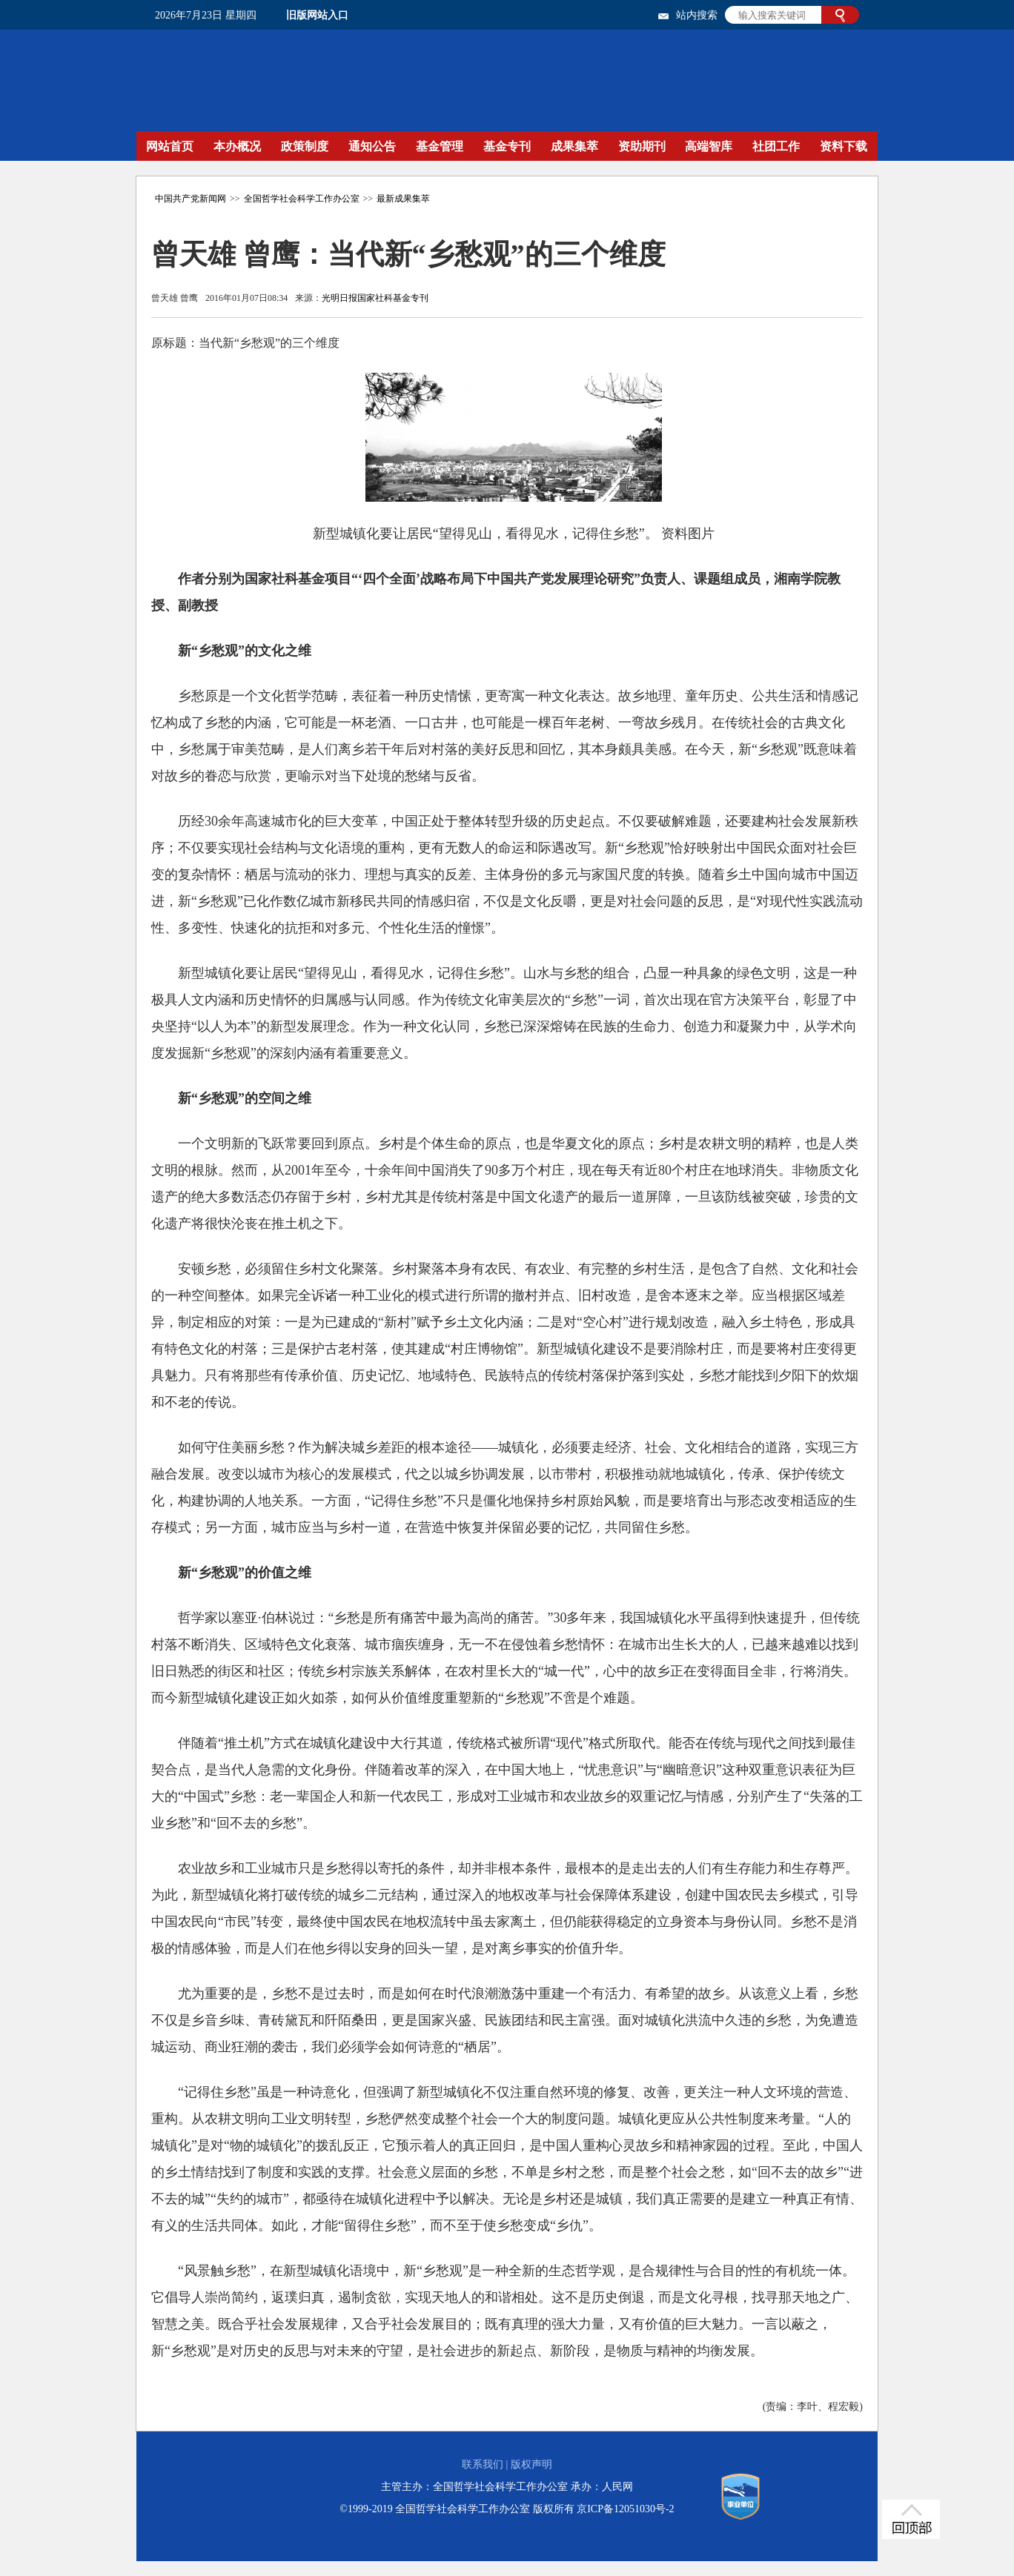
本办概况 (237, 146)
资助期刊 (642, 146)
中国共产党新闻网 (190, 198)
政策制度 (304, 146)
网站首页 (169, 146)
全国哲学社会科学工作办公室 (301, 198)
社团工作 (776, 146)
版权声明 (531, 2464)
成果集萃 (574, 146)
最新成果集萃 (403, 198)
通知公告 (372, 146)
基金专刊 (507, 146)
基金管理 (439, 146)
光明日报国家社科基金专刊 (375, 298)
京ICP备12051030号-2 (625, 2508)
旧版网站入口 (317, 15)
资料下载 (843, 146)
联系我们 (482, 2464)
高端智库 (708, 146)
